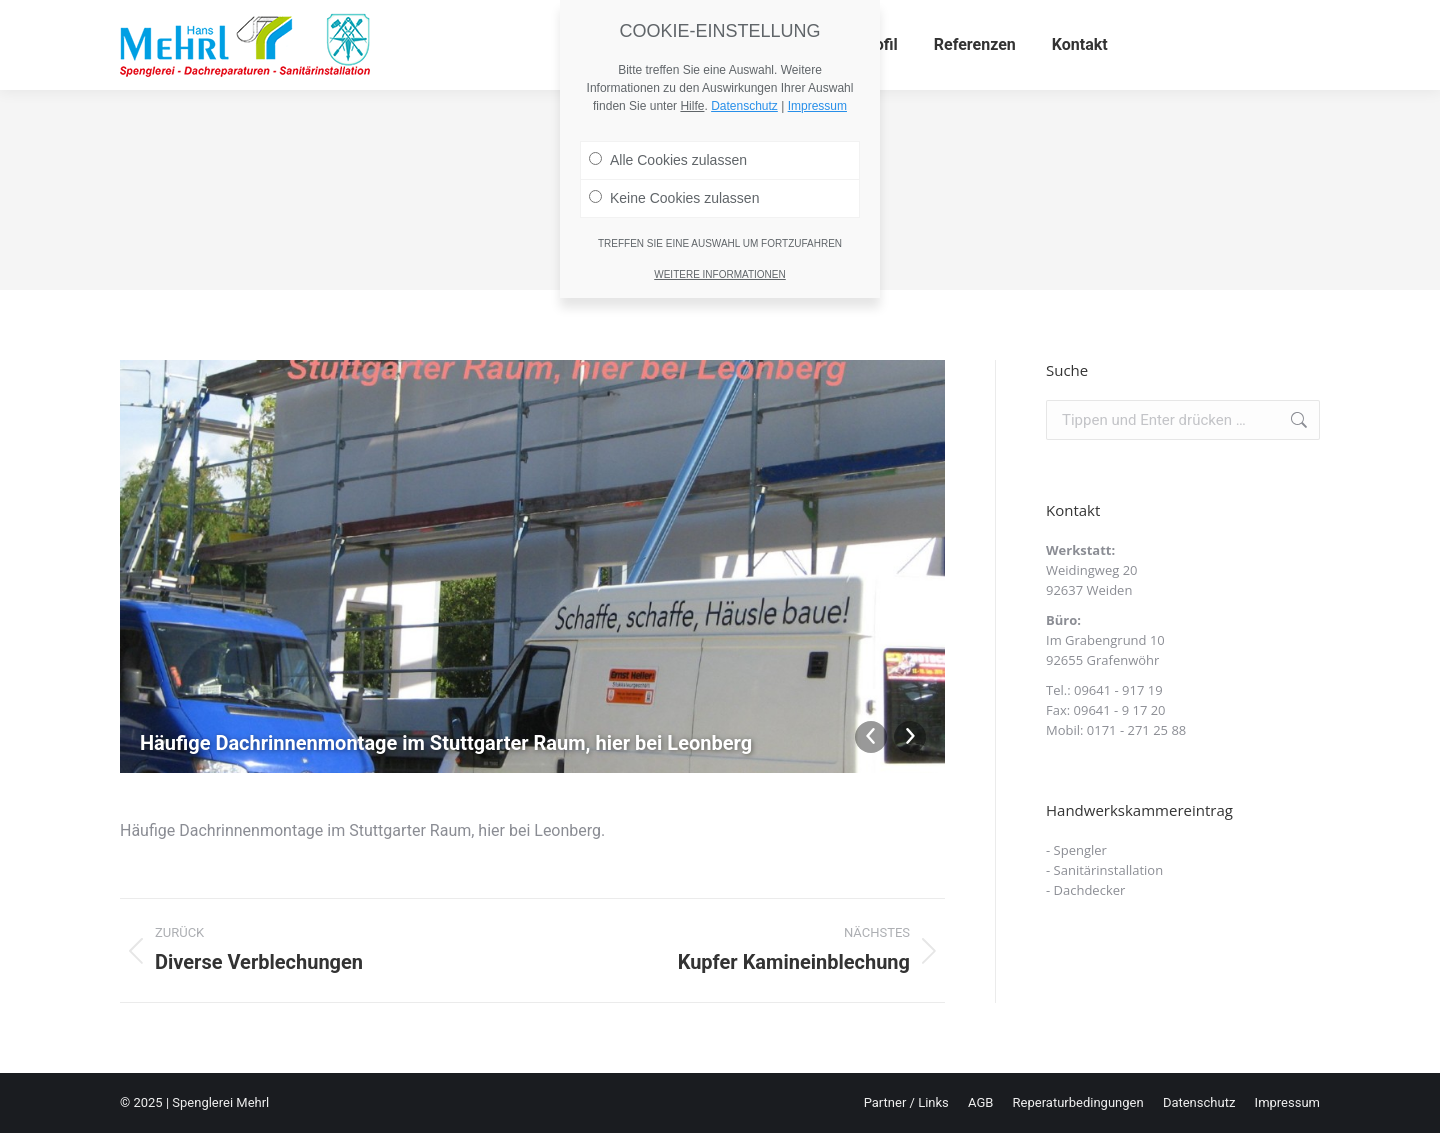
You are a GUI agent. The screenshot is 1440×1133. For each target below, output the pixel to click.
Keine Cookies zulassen (674, 117)
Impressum (817, 25)
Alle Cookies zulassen (668, 79)
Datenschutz (744, 25)
